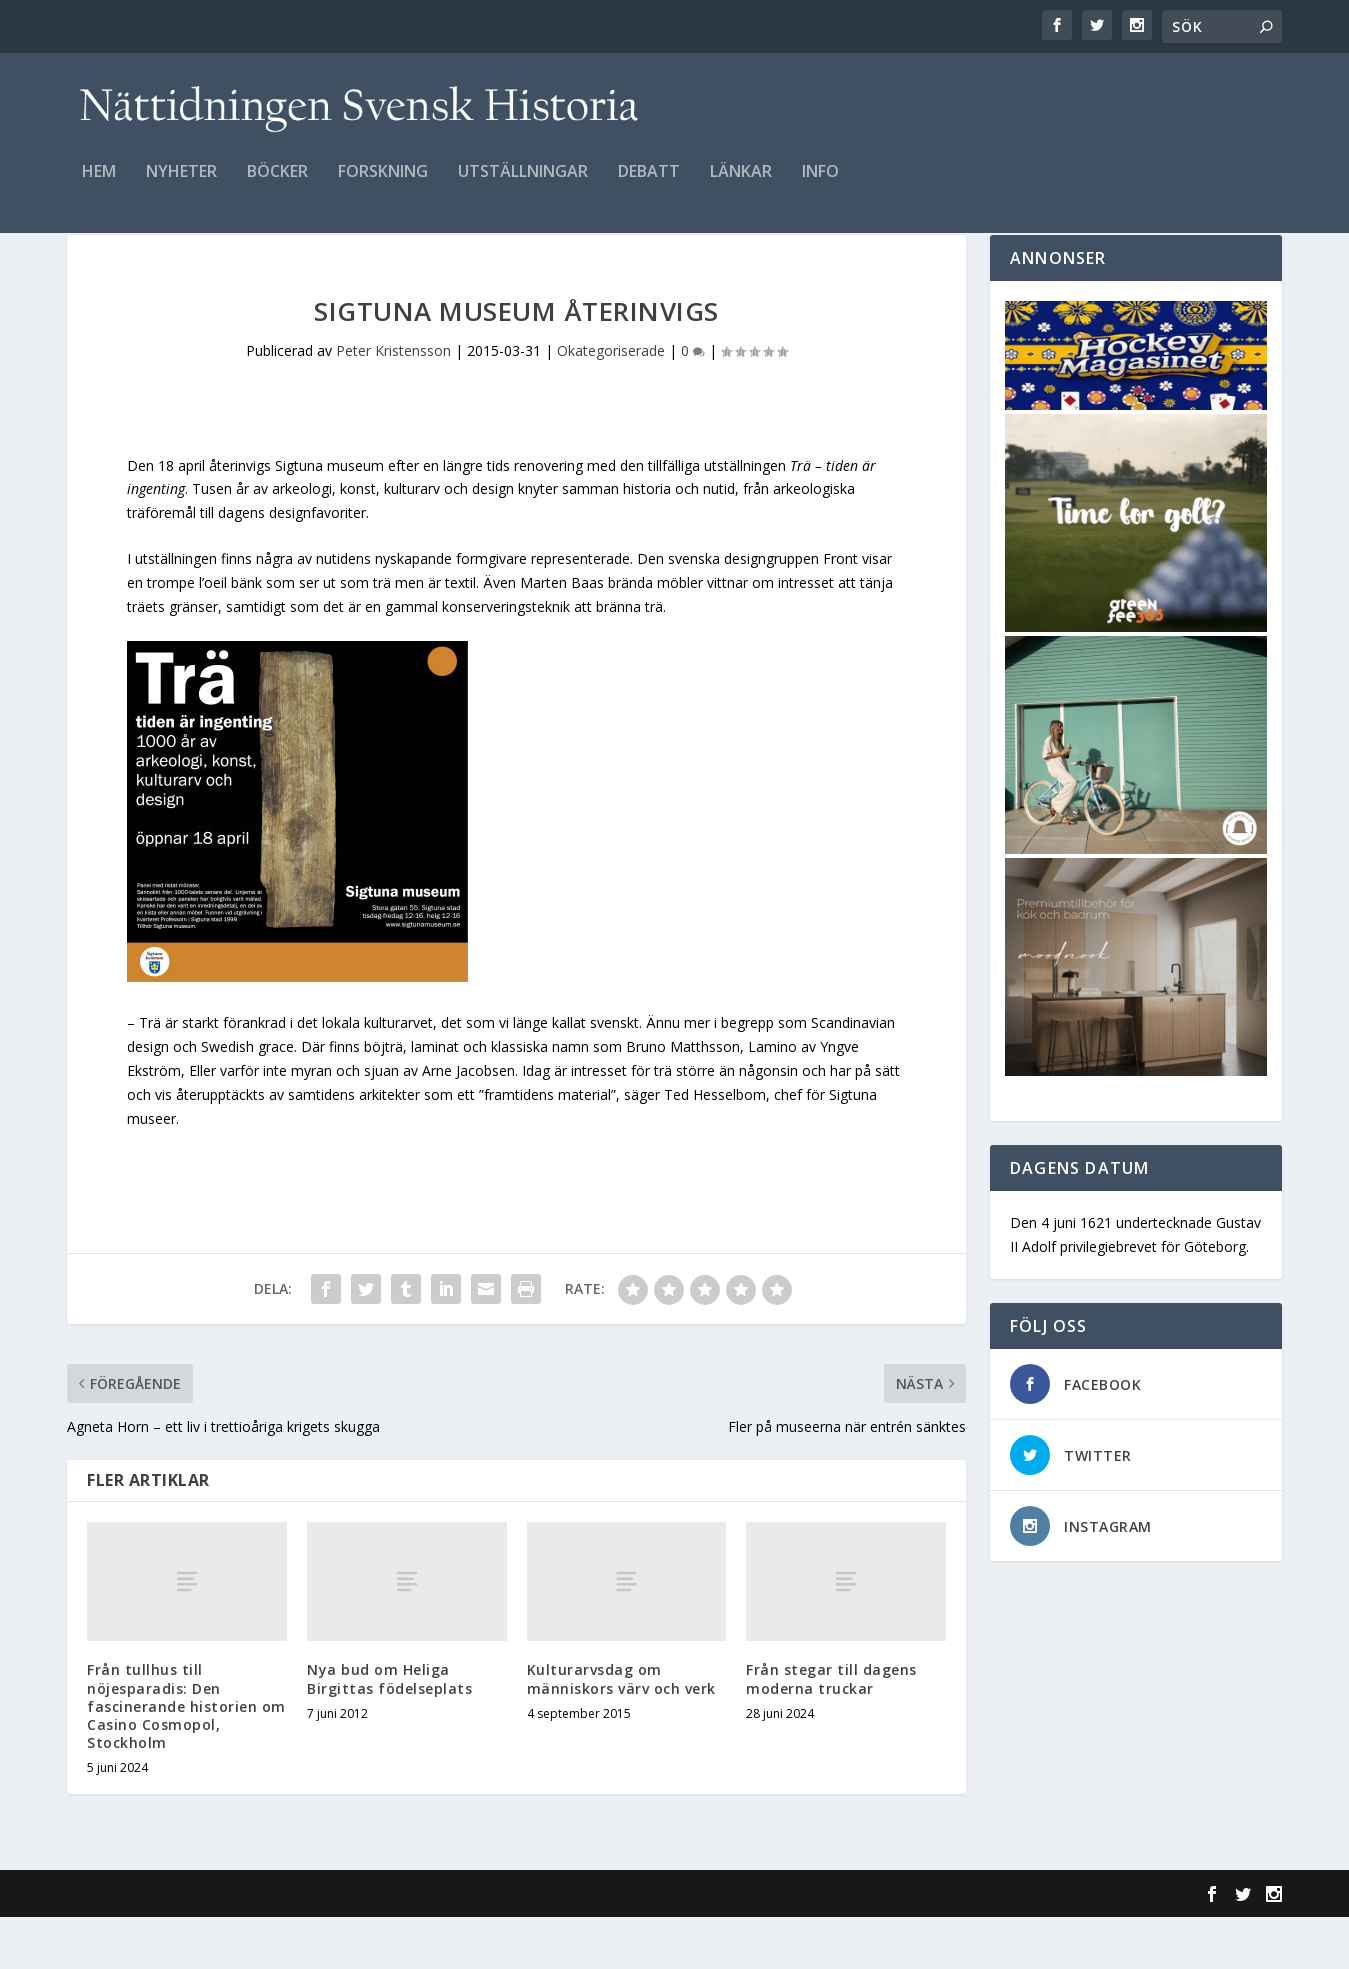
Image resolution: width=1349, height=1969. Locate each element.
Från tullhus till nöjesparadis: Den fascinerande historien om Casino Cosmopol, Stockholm (186, 1758)
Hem (99, 186)
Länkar (741, 186)
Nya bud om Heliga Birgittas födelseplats (389, 1730)
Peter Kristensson (393, 402)
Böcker (277, 186)
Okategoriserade (611, 402)
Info (820, 186)
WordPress (392, 1946)
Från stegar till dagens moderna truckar (831, 1730)
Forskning (383, 186)
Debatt (649, 186)
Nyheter (181, 186)
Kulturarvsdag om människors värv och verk (621, 1730)
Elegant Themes (205, 1946)
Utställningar (523, 186)
